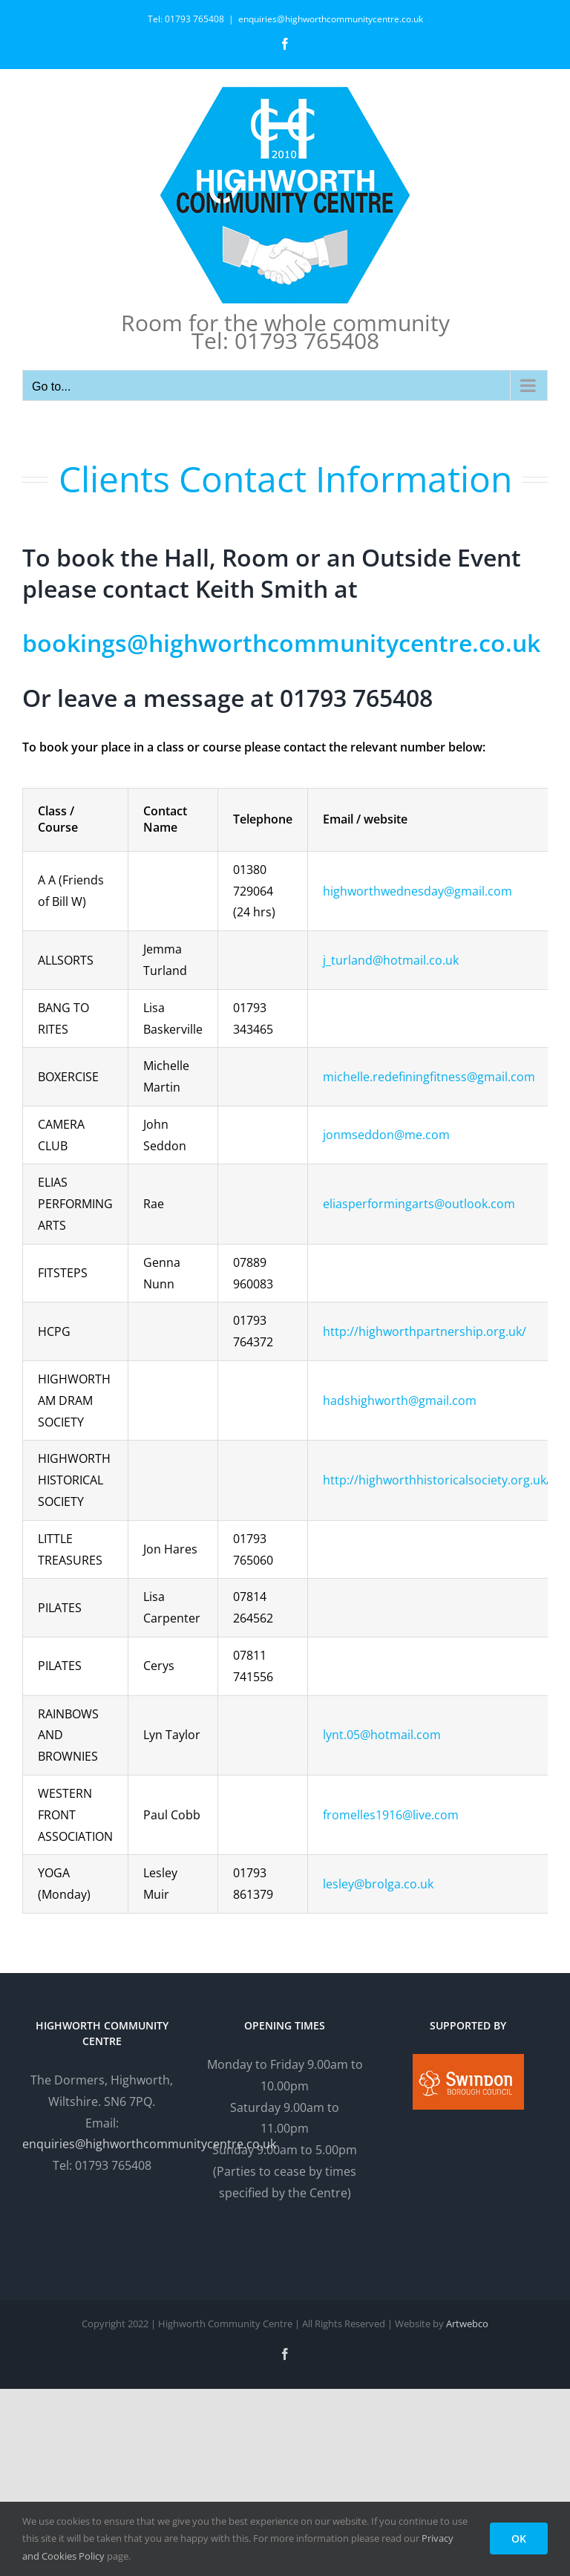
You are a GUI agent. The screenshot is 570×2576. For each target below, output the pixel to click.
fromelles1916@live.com (391, 1815)
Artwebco (467, 2323)
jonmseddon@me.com (386, 1134)
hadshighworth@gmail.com (399, 1400)
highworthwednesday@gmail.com (417, 891)
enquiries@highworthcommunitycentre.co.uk (330, 19)
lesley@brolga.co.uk (378, 1884)
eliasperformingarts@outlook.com (419, 1204)
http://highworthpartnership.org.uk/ (424, 1331)
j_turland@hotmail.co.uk (391, 960)
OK (518, 2538)
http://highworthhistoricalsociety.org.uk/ (437, 1480)
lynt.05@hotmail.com (382, 1734)
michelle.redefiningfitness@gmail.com (429, 1077)
